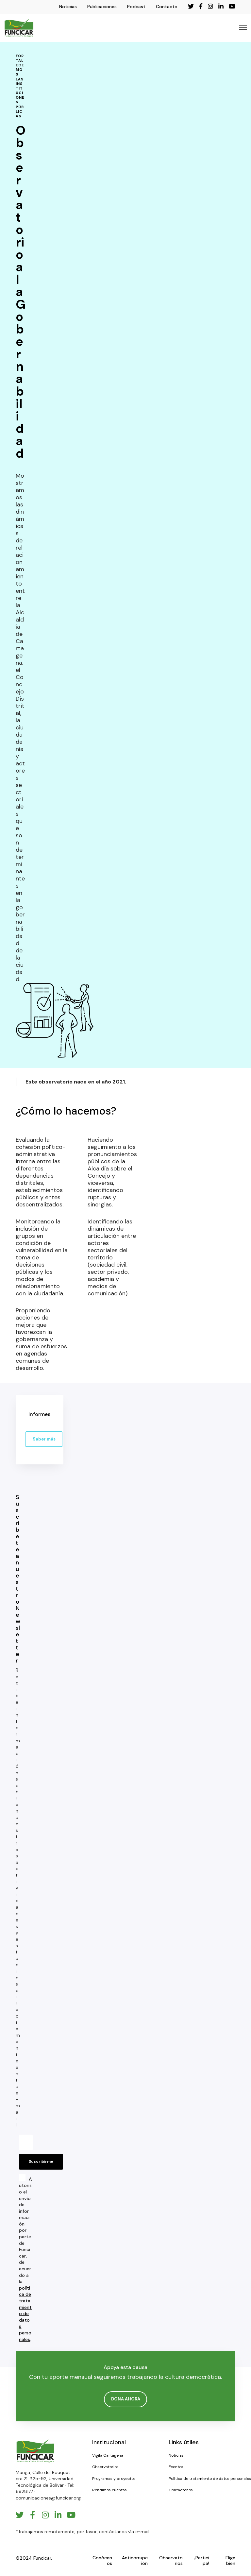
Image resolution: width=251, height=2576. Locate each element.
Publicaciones (102, 6)
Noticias (68, 6)
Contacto (166, 6)
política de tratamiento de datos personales (25, 2313)
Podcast (136, 6)
